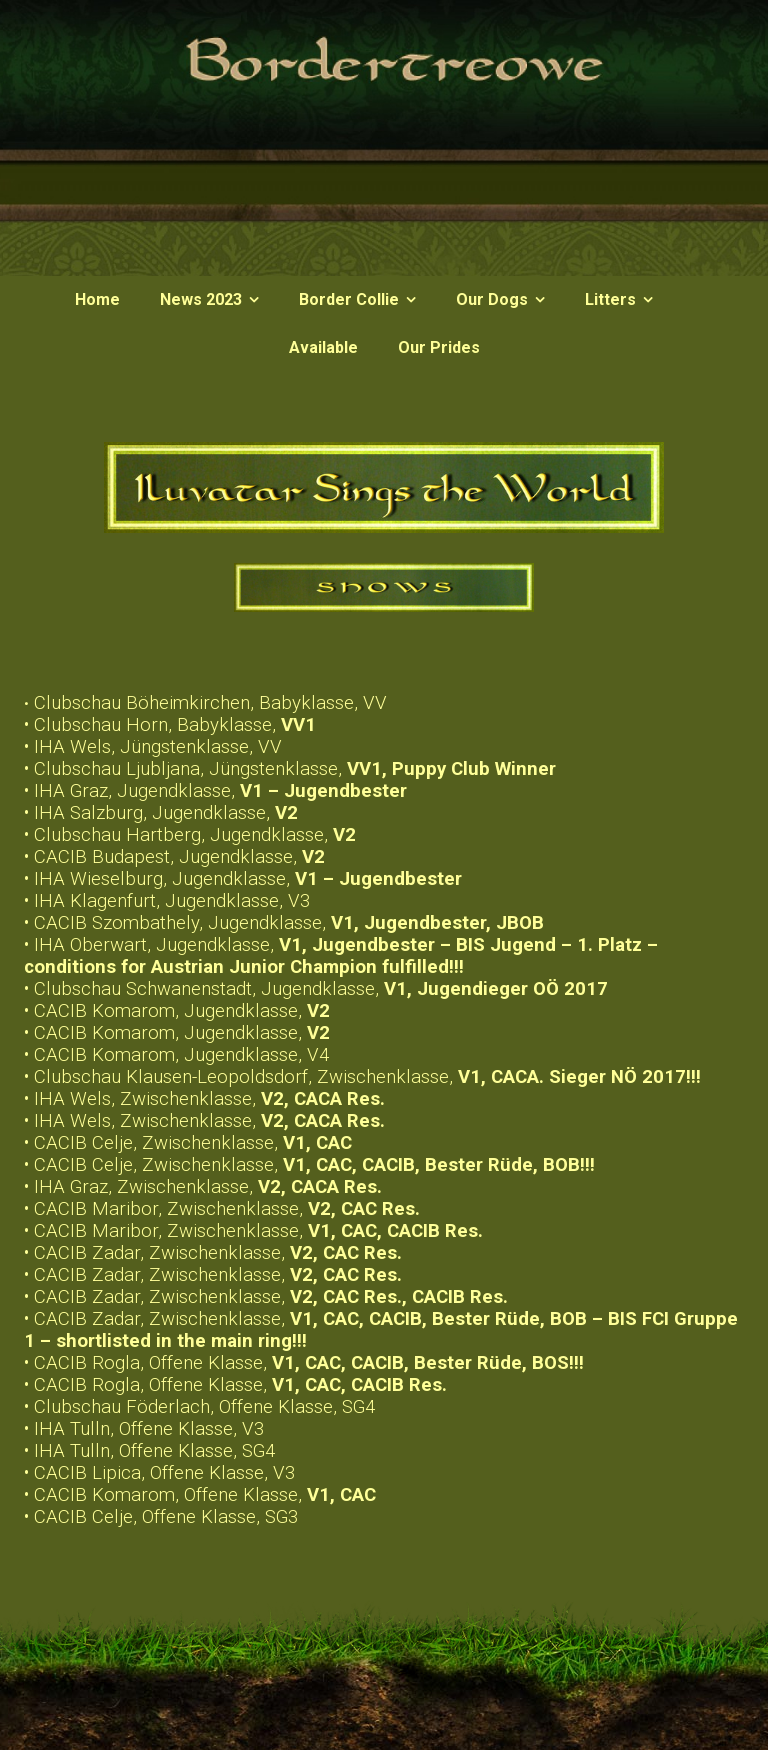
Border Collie (349, 299)
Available (323, 347)
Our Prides (439, 347)
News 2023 (201, 299)
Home (97, 299)
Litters (610, 299)
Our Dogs (492, 299)
